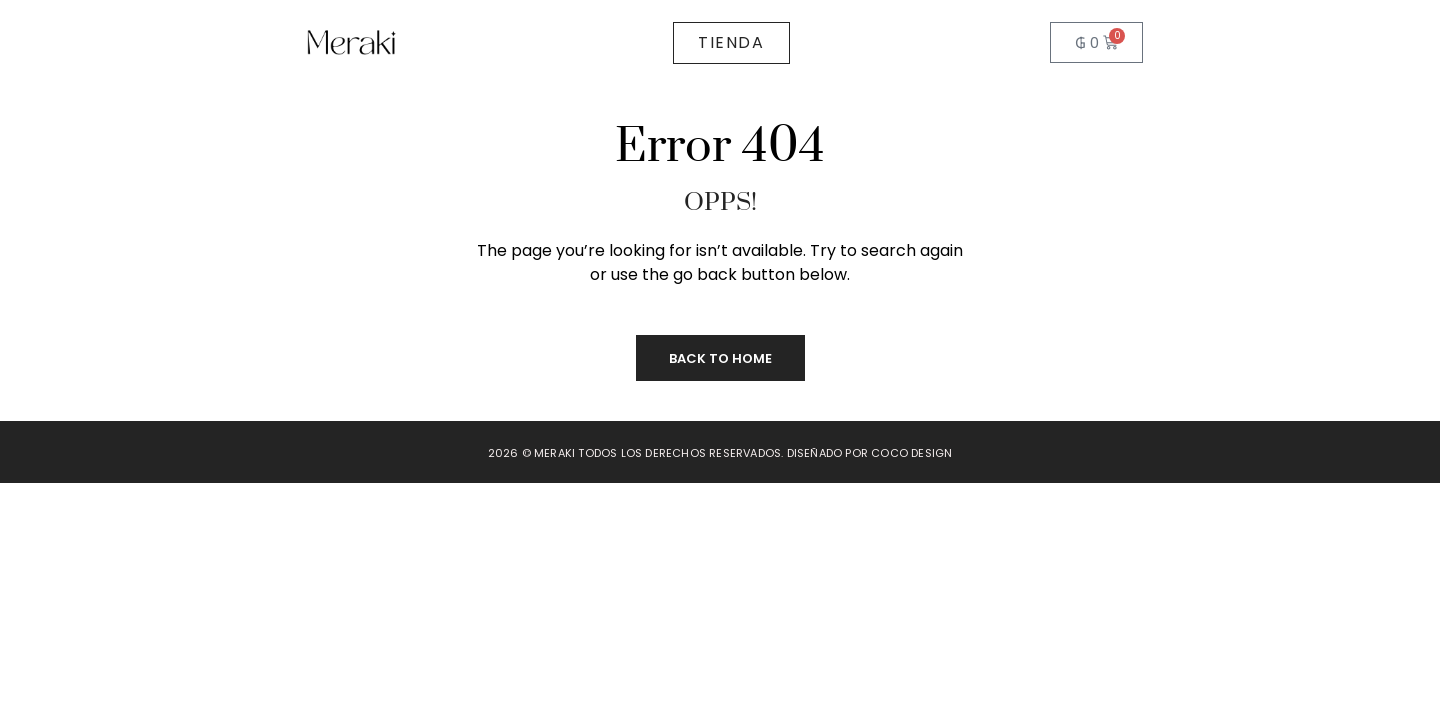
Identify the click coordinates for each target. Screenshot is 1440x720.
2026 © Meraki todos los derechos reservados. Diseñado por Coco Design (720, 453)
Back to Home (720, 358)
